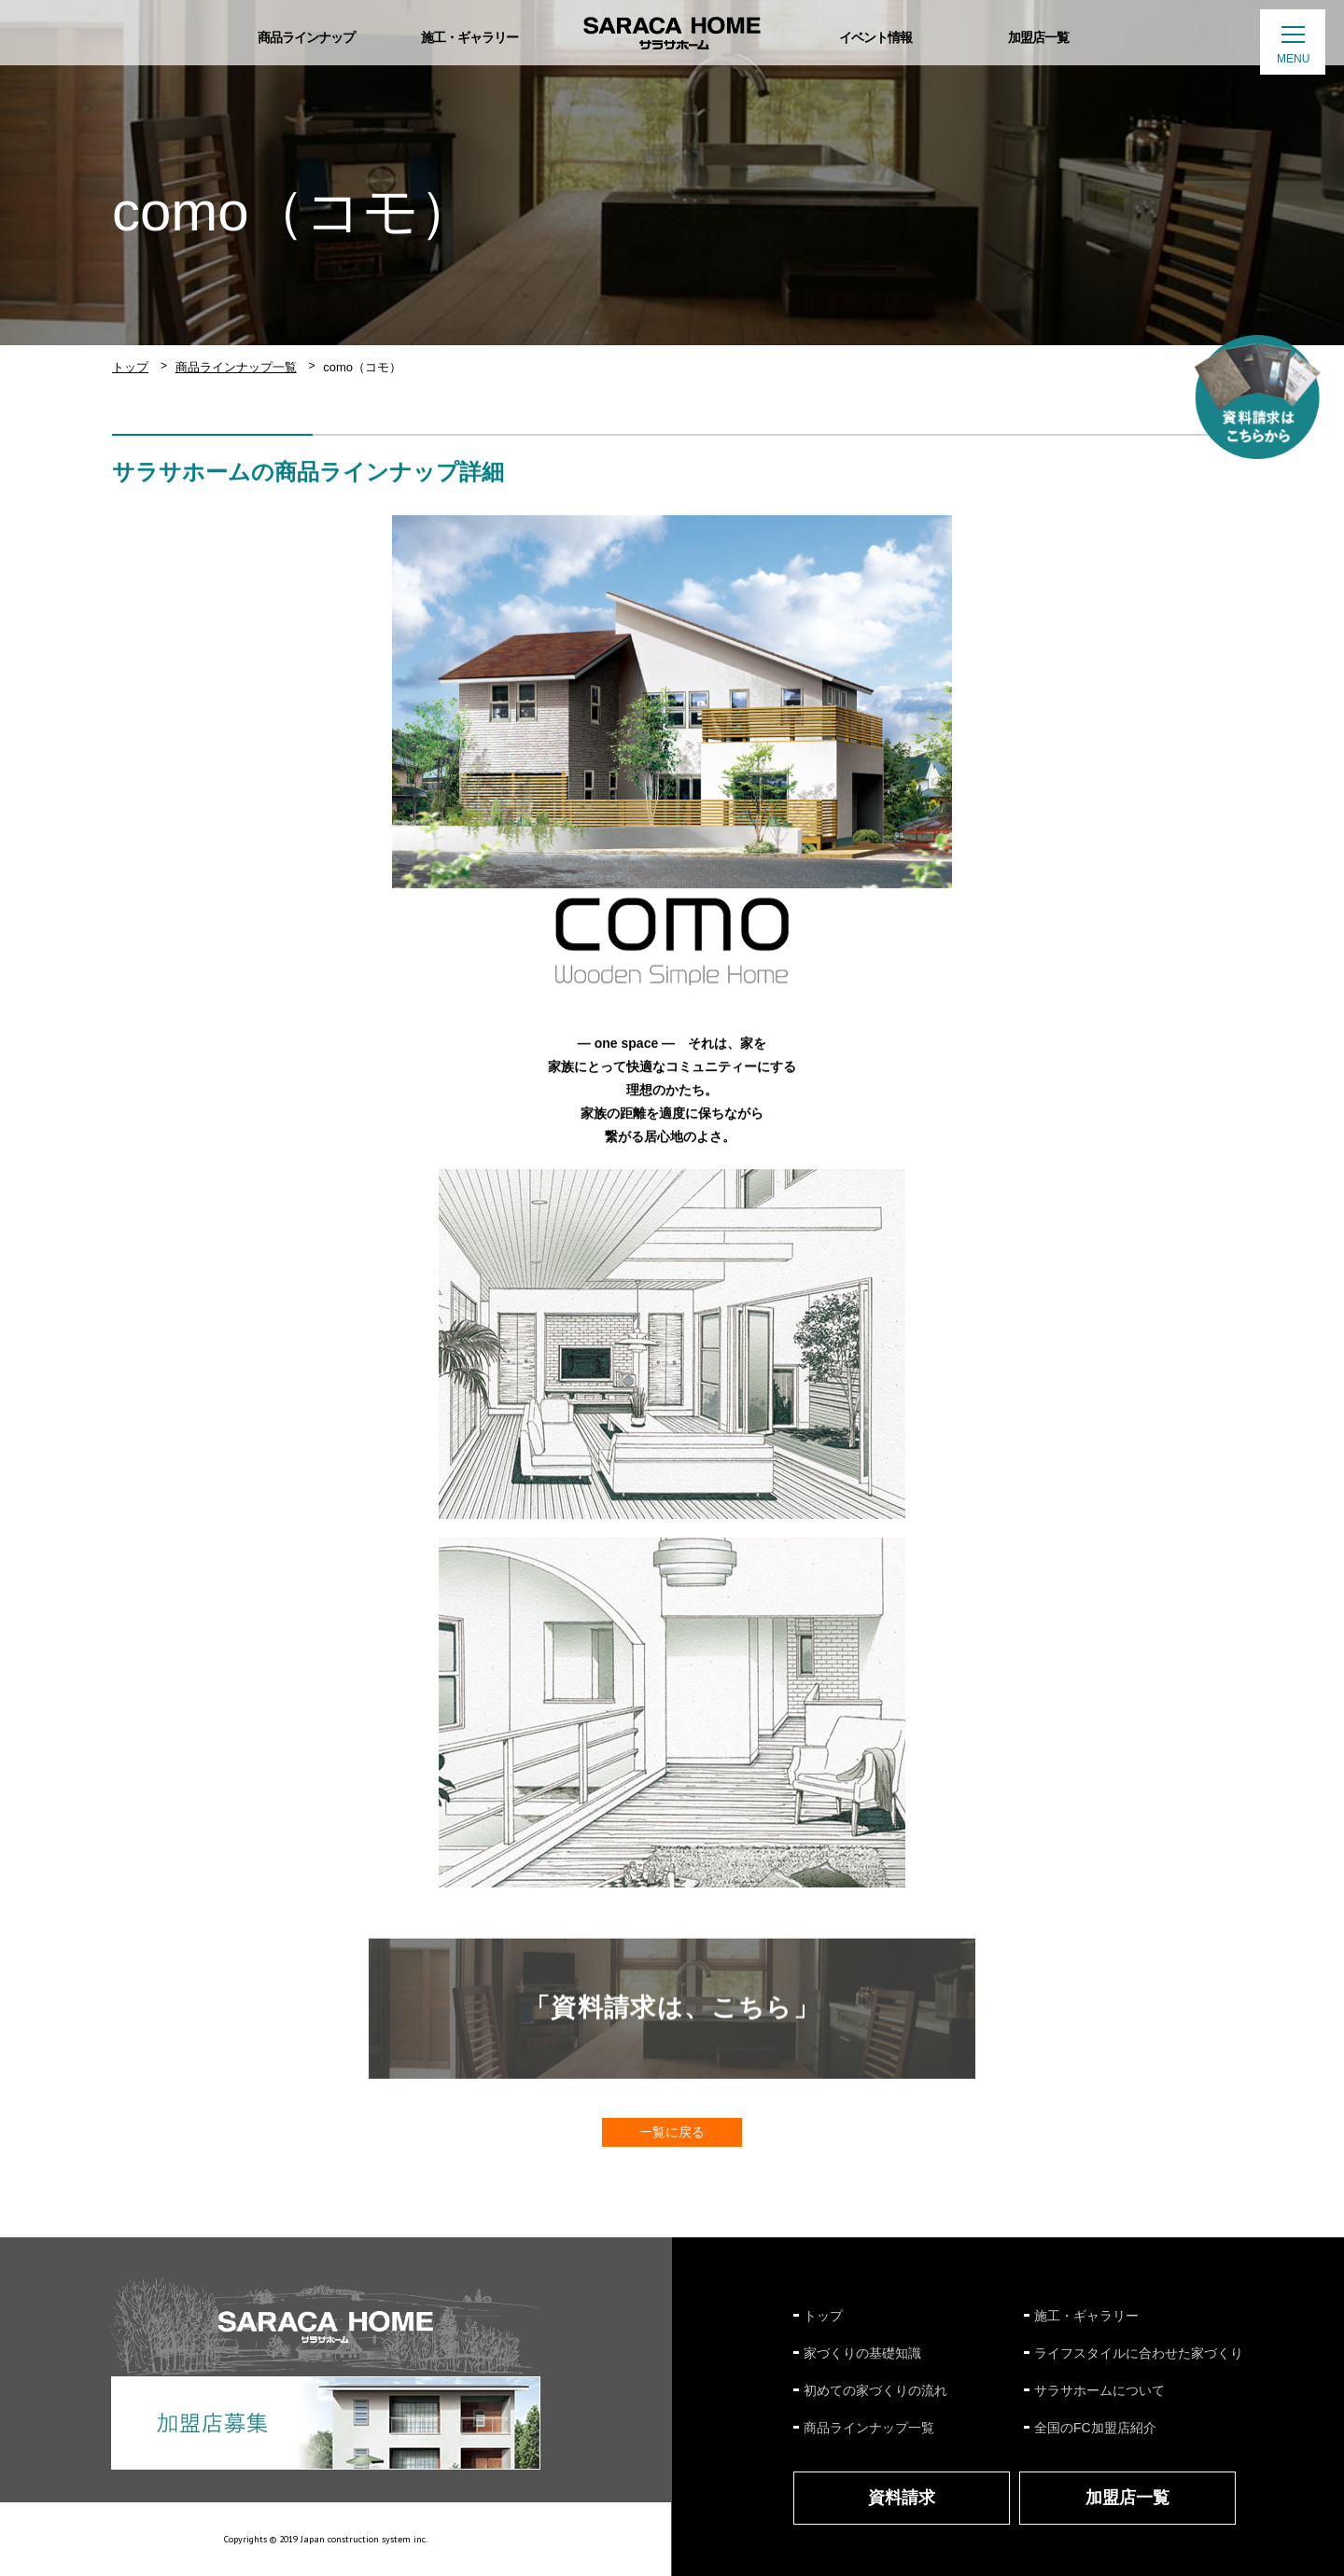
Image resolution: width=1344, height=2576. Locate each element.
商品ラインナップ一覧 (236, 367)
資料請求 (901, 2497)
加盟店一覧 (1127, 2497)
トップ (130, 367)
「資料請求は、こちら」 (672, 2012)
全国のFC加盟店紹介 (1095, 2427)
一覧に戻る (672, 2131)
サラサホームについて (1099, 2390)
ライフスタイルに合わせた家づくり (1138, 2353)
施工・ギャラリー (1086, 2315)
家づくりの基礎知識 (862, 2353)
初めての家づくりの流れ (875, 2390)
